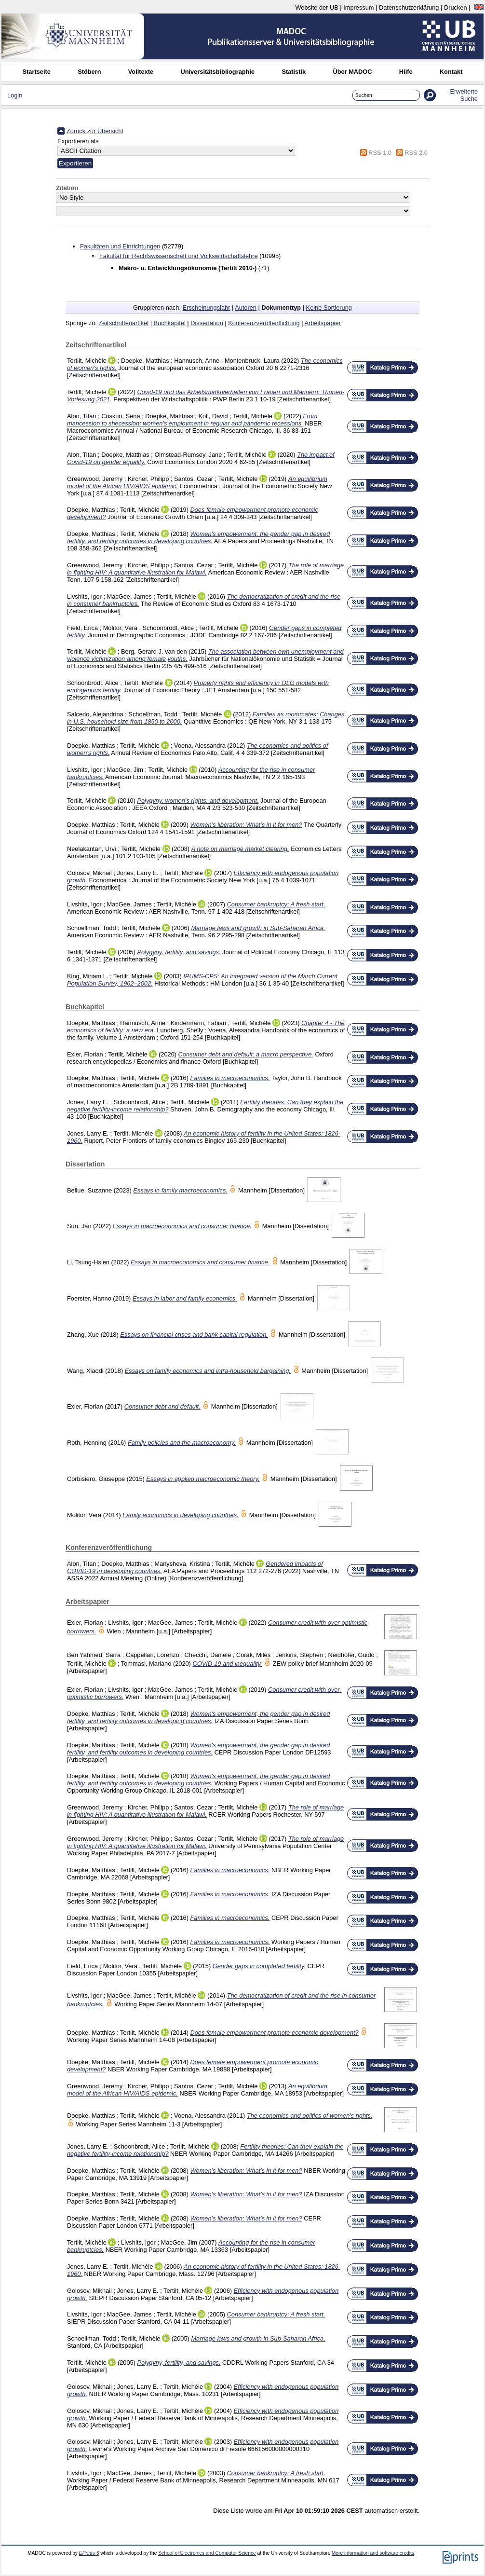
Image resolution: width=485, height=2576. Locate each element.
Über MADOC (352, 71)
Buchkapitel (170, 323)
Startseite (37, 71)
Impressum (358, 7)
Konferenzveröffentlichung (263, 323)
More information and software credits (373, 2553)
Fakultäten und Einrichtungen (120, 246)
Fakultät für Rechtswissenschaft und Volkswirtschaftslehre (178, 256)
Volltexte (140, 71)
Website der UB (316, 7)
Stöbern (89, 71)
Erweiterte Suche (464, 95)
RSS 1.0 (379, 152)
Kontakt (451, 71)
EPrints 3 (89, 2553)
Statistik (294, 71)
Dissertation (206, 323)
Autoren (245, 307)
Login (14, 95)
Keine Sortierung (329, 307)
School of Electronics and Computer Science (207, 2553)
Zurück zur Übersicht (95, 131)
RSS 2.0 (416, 152)
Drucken (455, 7)
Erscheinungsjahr (206, 307)
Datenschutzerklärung (409, 7)
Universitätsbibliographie (217, 71)
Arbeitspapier (322, 323)
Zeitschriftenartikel (123, 323)
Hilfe (406, 71)
